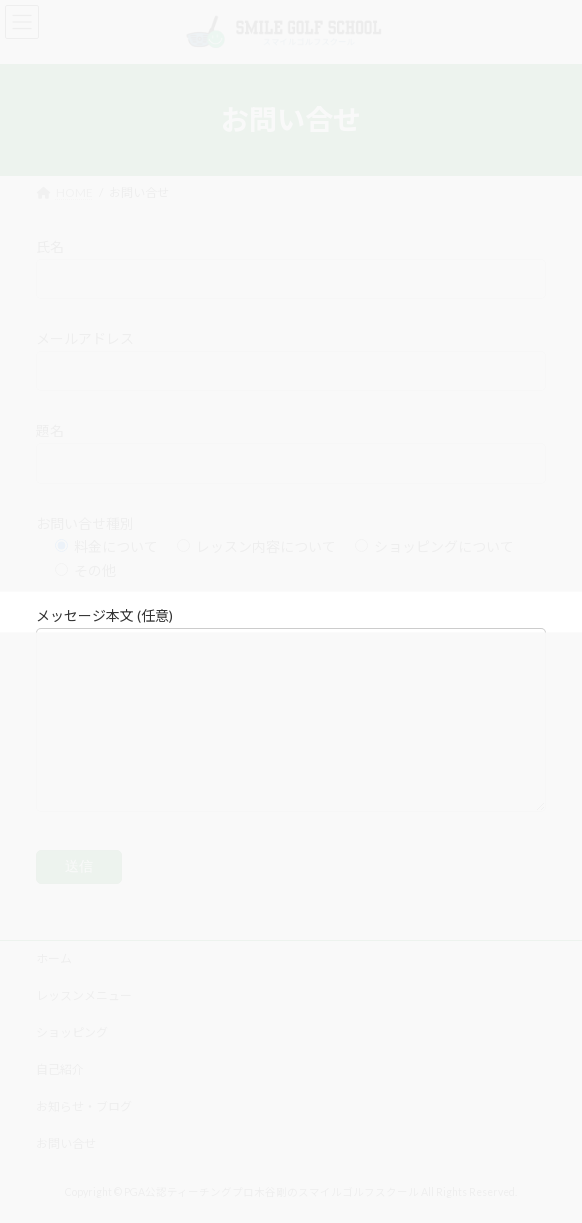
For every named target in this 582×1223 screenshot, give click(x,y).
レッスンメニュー (84, 995)
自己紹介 (60, 1069)
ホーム (54, 958)
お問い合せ (66, 1143)
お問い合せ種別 (85, 523)
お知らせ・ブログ (84, 1106)
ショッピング (72, 1032)
